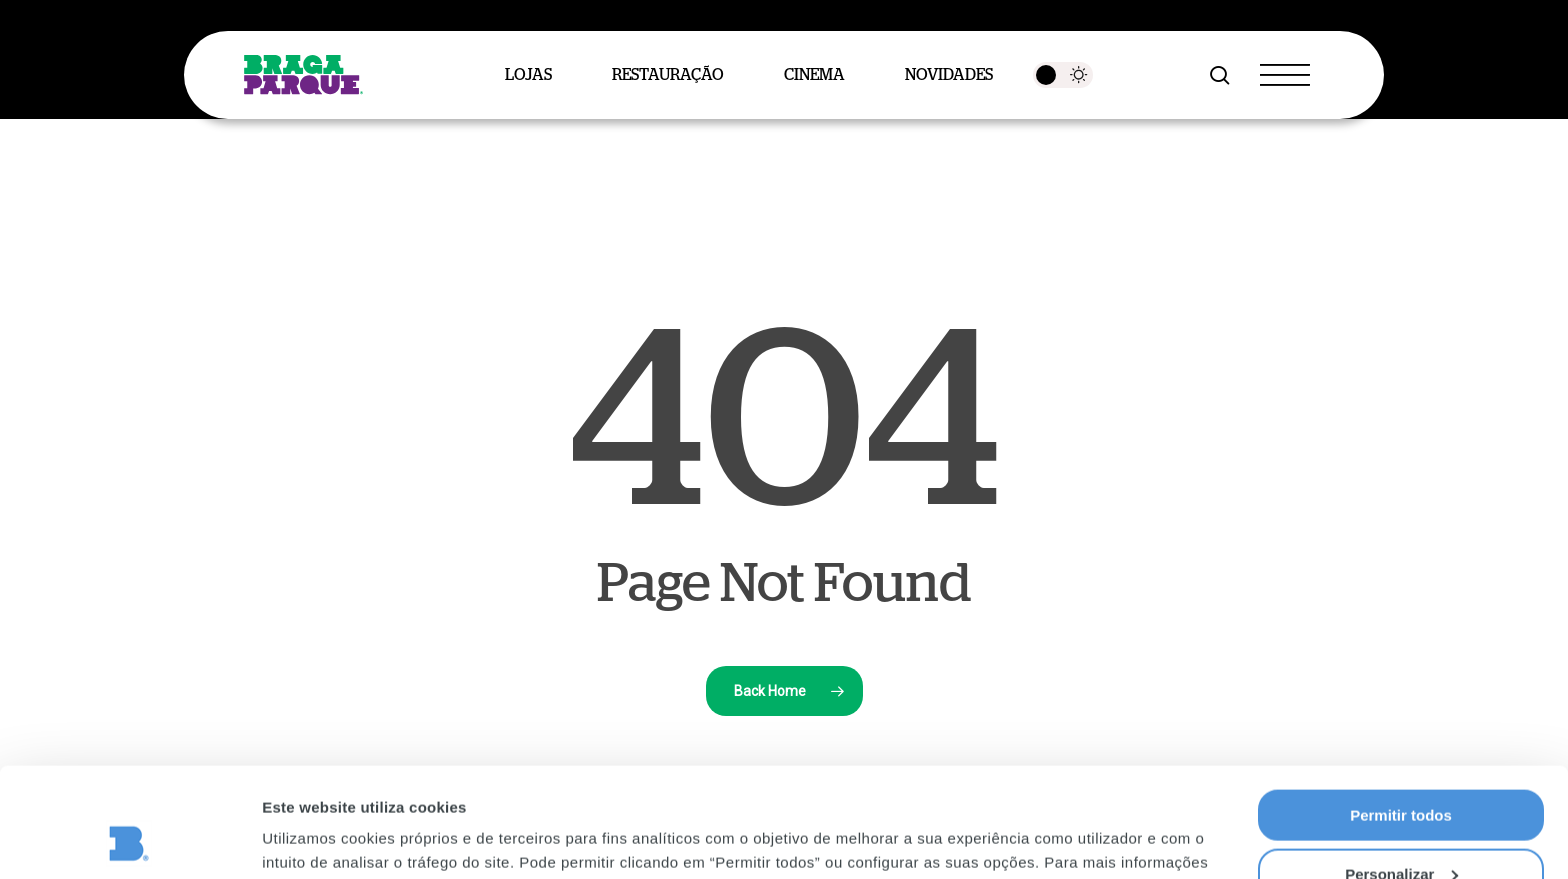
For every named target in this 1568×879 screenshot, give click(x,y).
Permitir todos (1401, 712)
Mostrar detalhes (323, 838)
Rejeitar (1400, 829)
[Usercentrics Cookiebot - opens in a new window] (129, 840)
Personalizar (1401, 771)
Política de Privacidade (705, 783)
